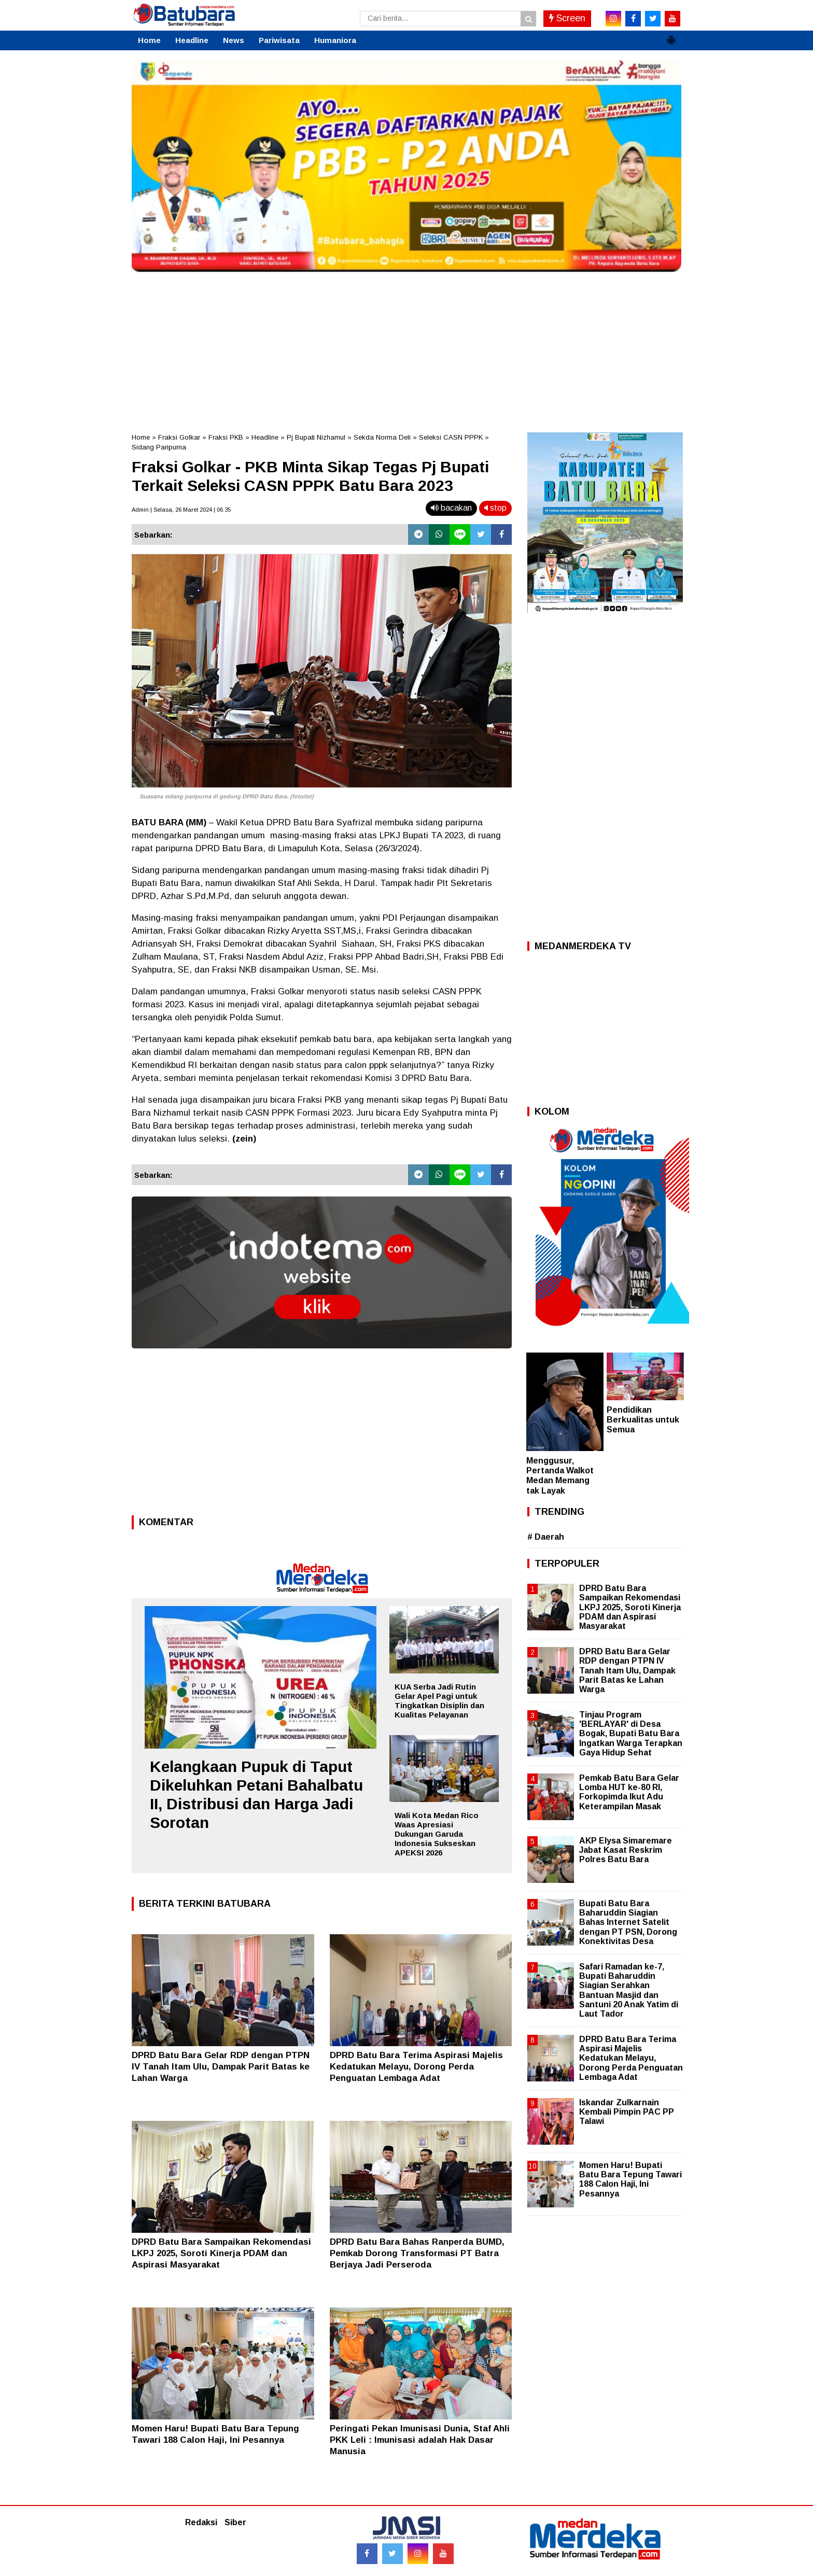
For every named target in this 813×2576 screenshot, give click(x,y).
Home (149, 40)
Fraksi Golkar (179, 437)
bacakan (451, 507)
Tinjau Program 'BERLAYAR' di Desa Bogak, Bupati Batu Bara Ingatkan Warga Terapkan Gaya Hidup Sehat (630, 1733)
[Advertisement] (406, 349)
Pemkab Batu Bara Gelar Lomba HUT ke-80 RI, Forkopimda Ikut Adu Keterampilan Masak (629, 1792)
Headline (191, 40)
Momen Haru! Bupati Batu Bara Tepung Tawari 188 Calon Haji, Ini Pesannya (630, 2179)
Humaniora (335, 40)
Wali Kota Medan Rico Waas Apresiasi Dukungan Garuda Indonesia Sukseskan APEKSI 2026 (437, 1834)
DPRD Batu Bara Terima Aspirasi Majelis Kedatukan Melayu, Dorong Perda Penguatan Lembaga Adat (416, 2066)
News (233, 40)
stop (495, 507)
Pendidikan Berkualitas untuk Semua (643, 1419)
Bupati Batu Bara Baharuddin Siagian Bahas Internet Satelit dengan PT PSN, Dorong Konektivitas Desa (628, 1922)
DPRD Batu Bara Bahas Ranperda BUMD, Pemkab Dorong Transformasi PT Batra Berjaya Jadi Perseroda (417, 2253)
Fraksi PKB (225, 437)
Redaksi (201, 2522)
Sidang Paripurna (159, 447)
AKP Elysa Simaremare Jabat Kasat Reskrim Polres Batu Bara (625, 1850)
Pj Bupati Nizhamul (316, 437)
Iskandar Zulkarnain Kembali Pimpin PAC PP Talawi (626, 2111)
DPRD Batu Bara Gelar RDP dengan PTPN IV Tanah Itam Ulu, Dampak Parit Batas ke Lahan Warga (221, 2066)
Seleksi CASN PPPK (451, 437)
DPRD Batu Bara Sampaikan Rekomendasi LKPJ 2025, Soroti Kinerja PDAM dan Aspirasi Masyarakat (221, 2253)
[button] (671, 36)
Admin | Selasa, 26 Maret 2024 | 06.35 (181, 509)
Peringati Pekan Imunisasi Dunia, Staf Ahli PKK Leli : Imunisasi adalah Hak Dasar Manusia (420, 2440)
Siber (235, 2522)
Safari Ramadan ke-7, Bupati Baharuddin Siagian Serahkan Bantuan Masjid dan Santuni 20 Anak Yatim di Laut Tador (628, 1990)
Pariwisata (279, 40)
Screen (567, 18)
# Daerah (545, 1536)
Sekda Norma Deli (382, 437)
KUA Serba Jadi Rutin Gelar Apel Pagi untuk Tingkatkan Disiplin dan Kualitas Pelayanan (439, 1700)
